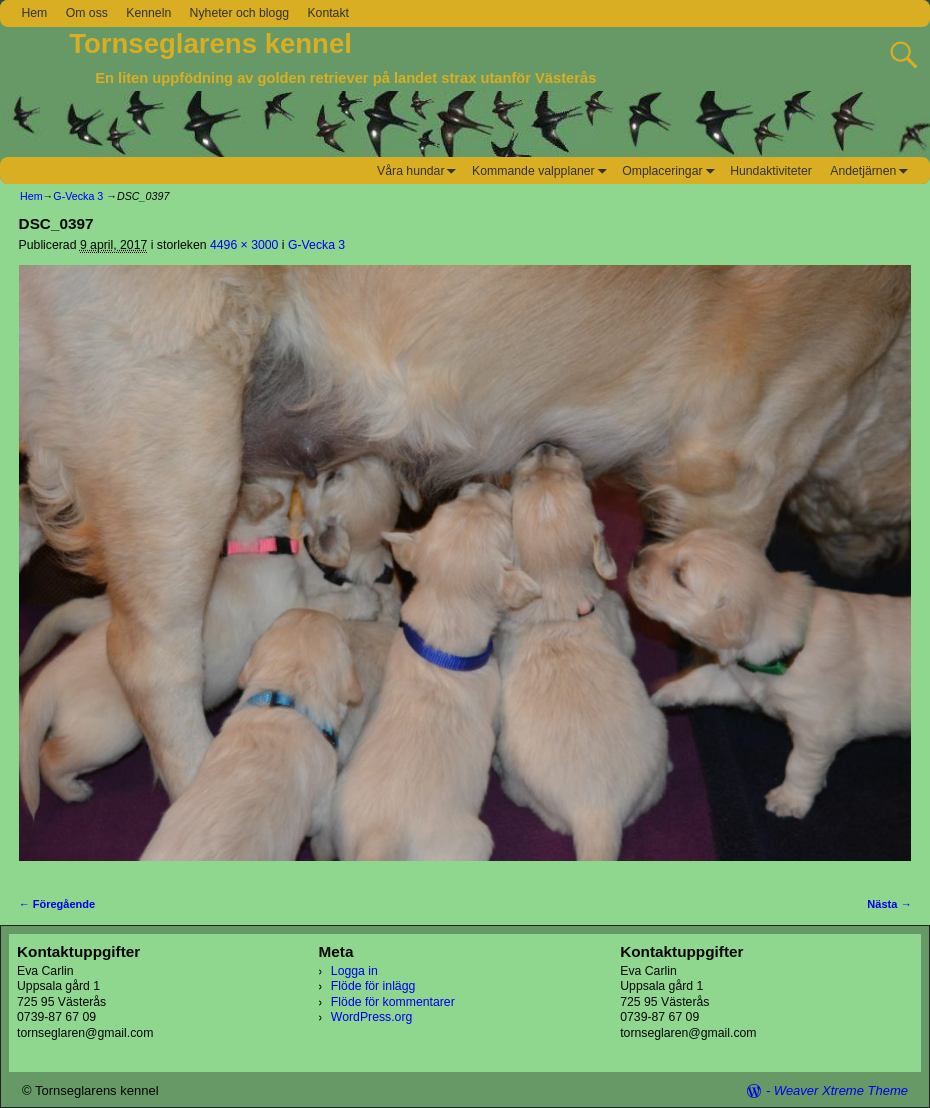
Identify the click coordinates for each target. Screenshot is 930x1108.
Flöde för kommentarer (393, 1002)
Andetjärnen (872, 170)
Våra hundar (420, 170)
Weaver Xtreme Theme (841, 1090)
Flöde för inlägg (373, 986)
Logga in (354, 971)
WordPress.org (371, 1017)
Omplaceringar (671, 170)
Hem (34, 13)
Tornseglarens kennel (210, 43)
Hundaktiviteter (771, 171)
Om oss (87, 13)
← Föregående (57, 904)
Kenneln (148, 13)
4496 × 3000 (244, 245)
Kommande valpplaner (542, 170)
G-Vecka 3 (78, 196)
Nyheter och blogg (239, 13)
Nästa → (889, 904)
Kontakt (328, 13)
